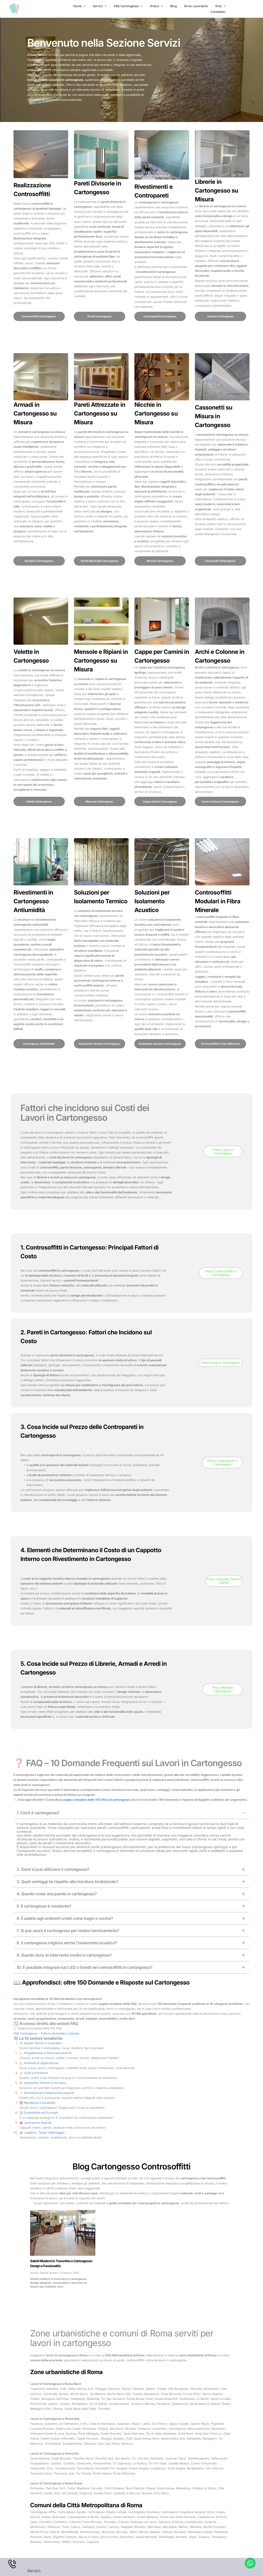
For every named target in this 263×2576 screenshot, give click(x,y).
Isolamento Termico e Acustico (45, 2038)
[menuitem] (79, 6)
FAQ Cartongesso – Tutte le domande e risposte (46, 1989)
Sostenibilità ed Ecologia (41, 2068)
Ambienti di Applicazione (41, 2019)
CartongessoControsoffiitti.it (155, 2571)
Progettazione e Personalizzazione (48, 2009)
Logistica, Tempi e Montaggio (44, 2088)
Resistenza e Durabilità (39, 2058)
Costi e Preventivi (36, 2028)
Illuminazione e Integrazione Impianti (49, 2048)
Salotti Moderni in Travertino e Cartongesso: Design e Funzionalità (61, 2219)
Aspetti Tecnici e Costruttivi (43, 1999)
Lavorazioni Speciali (38, 2078)
